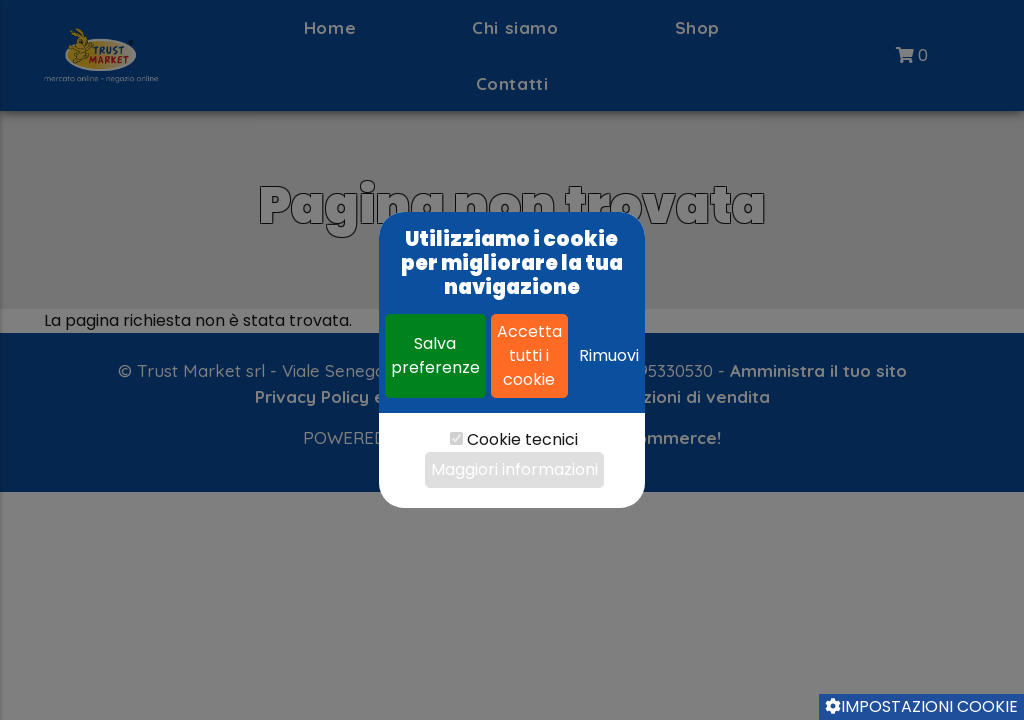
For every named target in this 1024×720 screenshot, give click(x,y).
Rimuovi (609, 355)
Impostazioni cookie (921, 706)
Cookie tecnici (522, 439)
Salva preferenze (435, 355)
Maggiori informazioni (514, 469)
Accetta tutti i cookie (529, 355)
